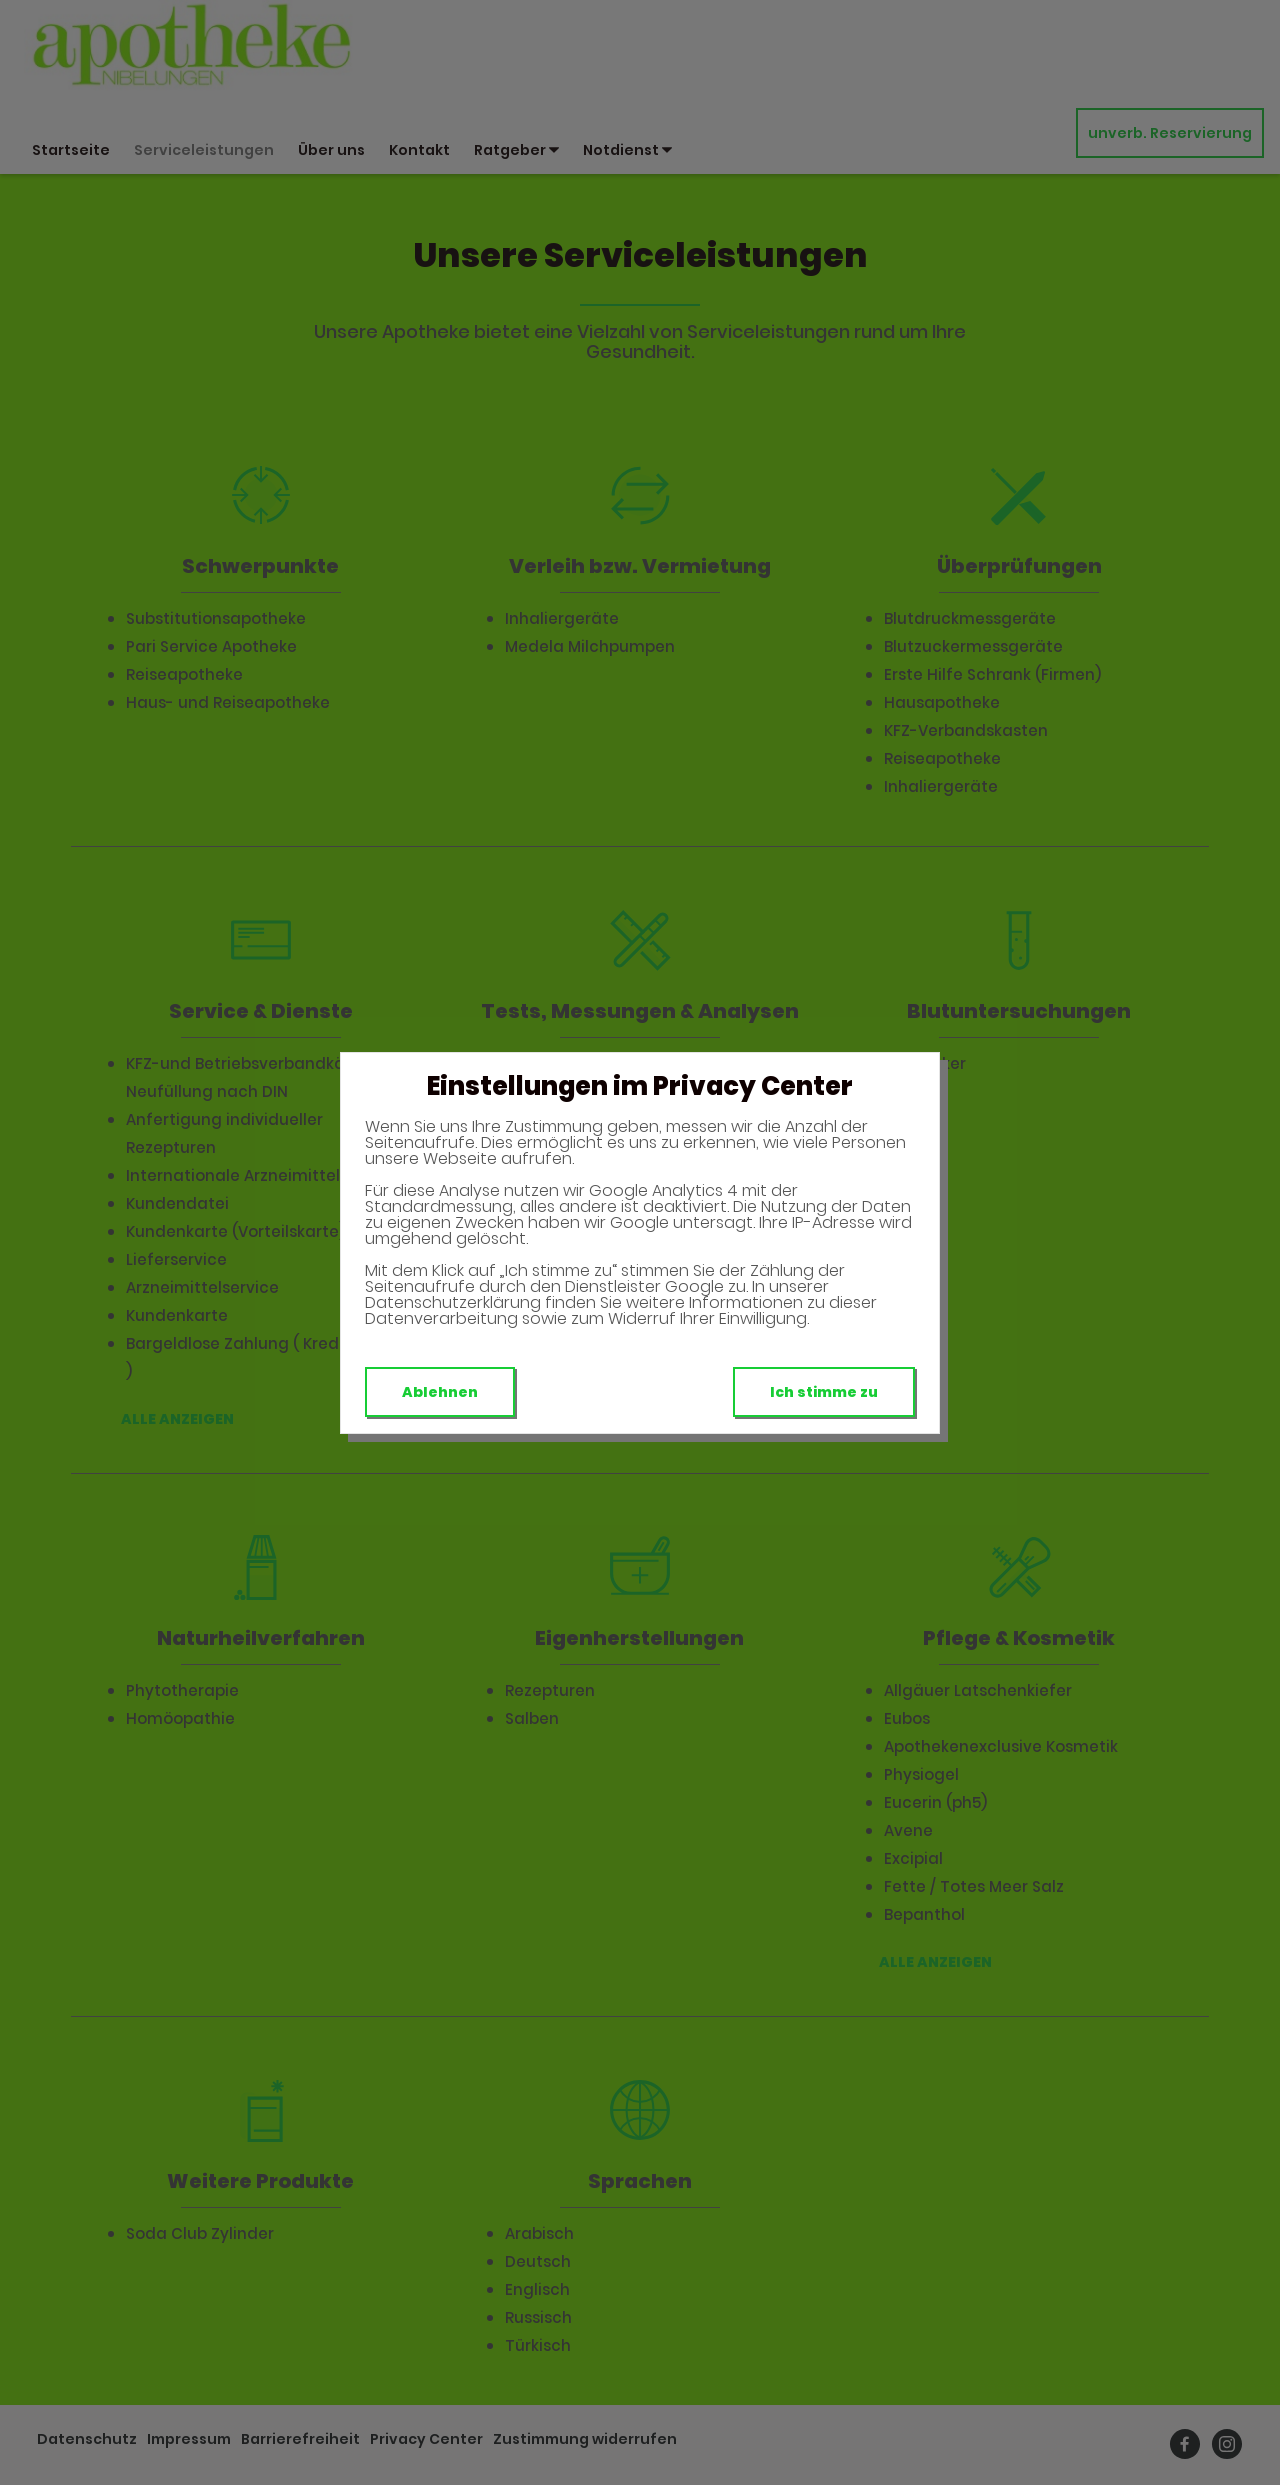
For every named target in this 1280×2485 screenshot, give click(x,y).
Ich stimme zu (824, 1392)
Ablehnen (440, 1392)
